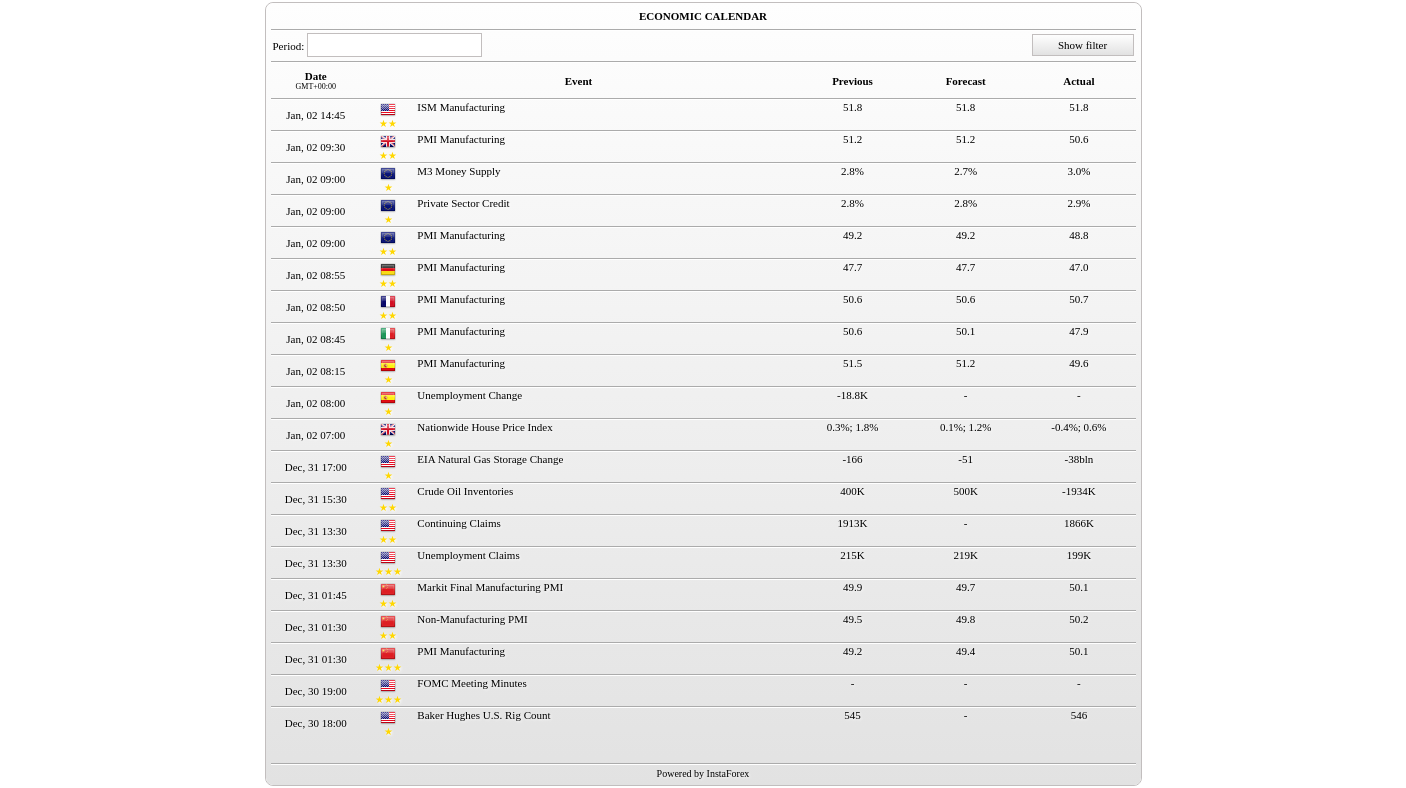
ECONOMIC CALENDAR (703, 16)
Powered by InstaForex (703, 773)
